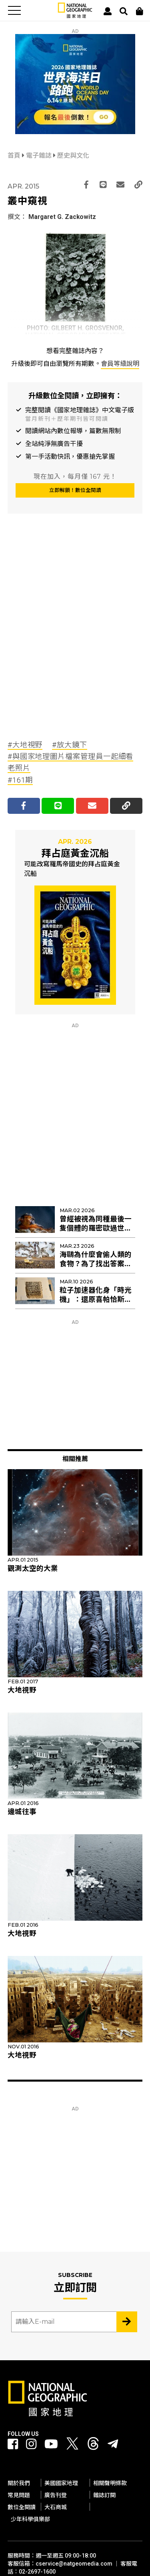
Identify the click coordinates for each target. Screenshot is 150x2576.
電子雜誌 (39, 155)
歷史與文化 (73, 155)
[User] (108, 11)
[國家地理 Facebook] (13, 2444)
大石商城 (55, 2507)
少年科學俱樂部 (30, 2519)
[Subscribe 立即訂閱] (126, 2321)
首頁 (15, 155)
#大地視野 (25, 745)
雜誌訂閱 (104, 2495)
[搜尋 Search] (124, 11)
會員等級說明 (120, 363)
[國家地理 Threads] (93, 2446)
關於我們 (19, 2483)
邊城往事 (22, 1812)
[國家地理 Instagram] (31, 2444)
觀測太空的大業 (33, 1568)
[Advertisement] (75, 644)
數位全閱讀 (22, 2507)
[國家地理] (75, 16)
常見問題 (19, 2495)
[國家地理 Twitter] (72, 2446)
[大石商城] (139, 11)
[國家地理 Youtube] (51, 2444)
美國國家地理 (61, 2483)
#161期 (20, 780)
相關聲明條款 (110, 2483)
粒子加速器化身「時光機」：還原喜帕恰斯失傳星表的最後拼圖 (96, 1299)
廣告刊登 (55, 2495)
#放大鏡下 (69, 745)
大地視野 (22, 1690)
